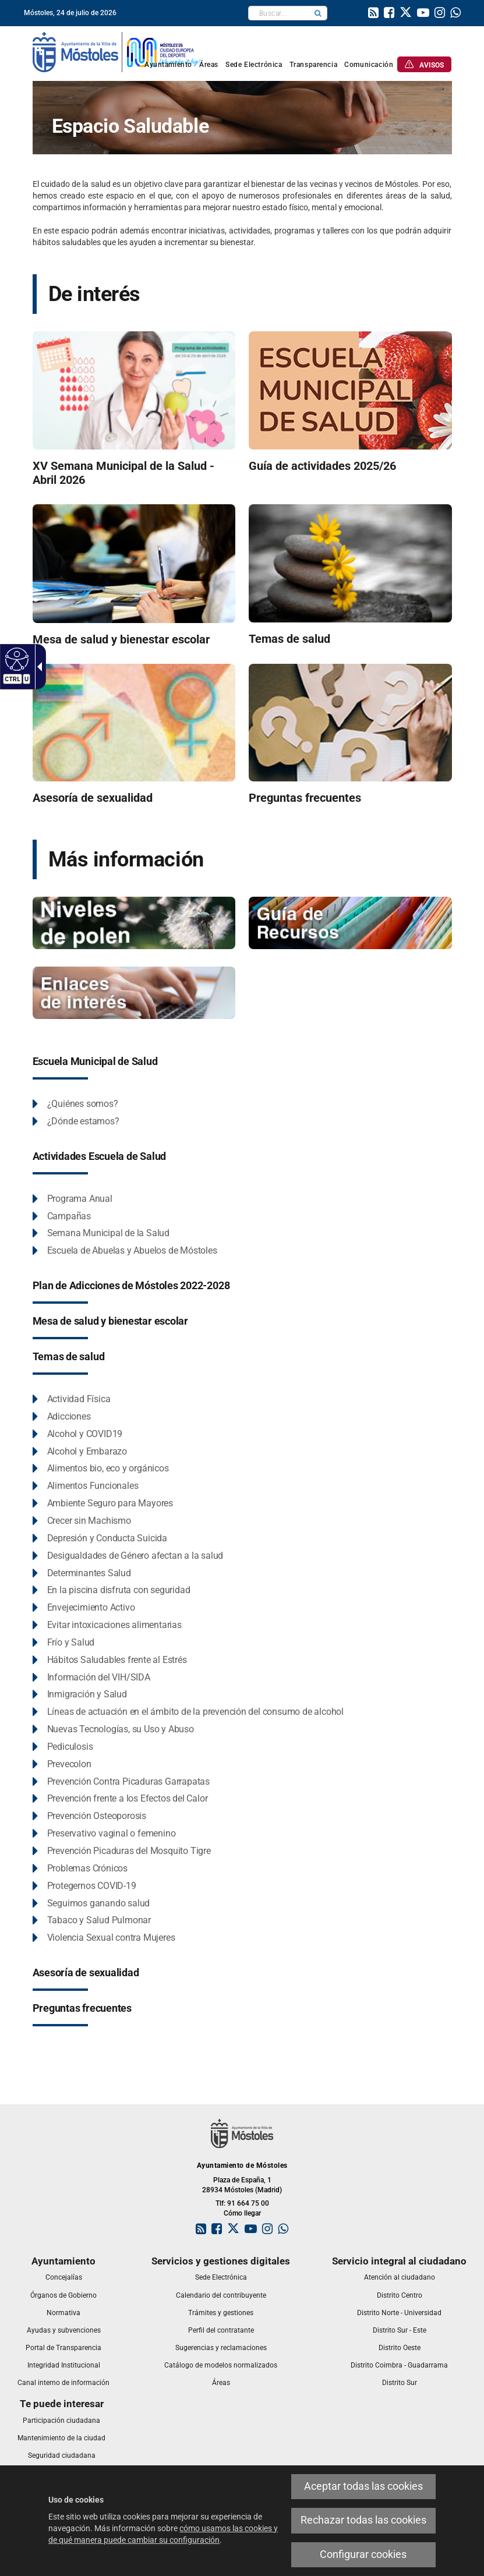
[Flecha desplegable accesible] (37, 666)
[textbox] (278, 13)
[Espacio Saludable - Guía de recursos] (350, 922)
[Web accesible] (15, 659)
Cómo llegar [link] (242, 2213)
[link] (373, 14)
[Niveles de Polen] (134, 922)
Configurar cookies (363, 2554)
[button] (318, 13)
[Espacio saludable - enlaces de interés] (134, 992)
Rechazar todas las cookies (363, 2520)
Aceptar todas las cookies (363, 2486)
